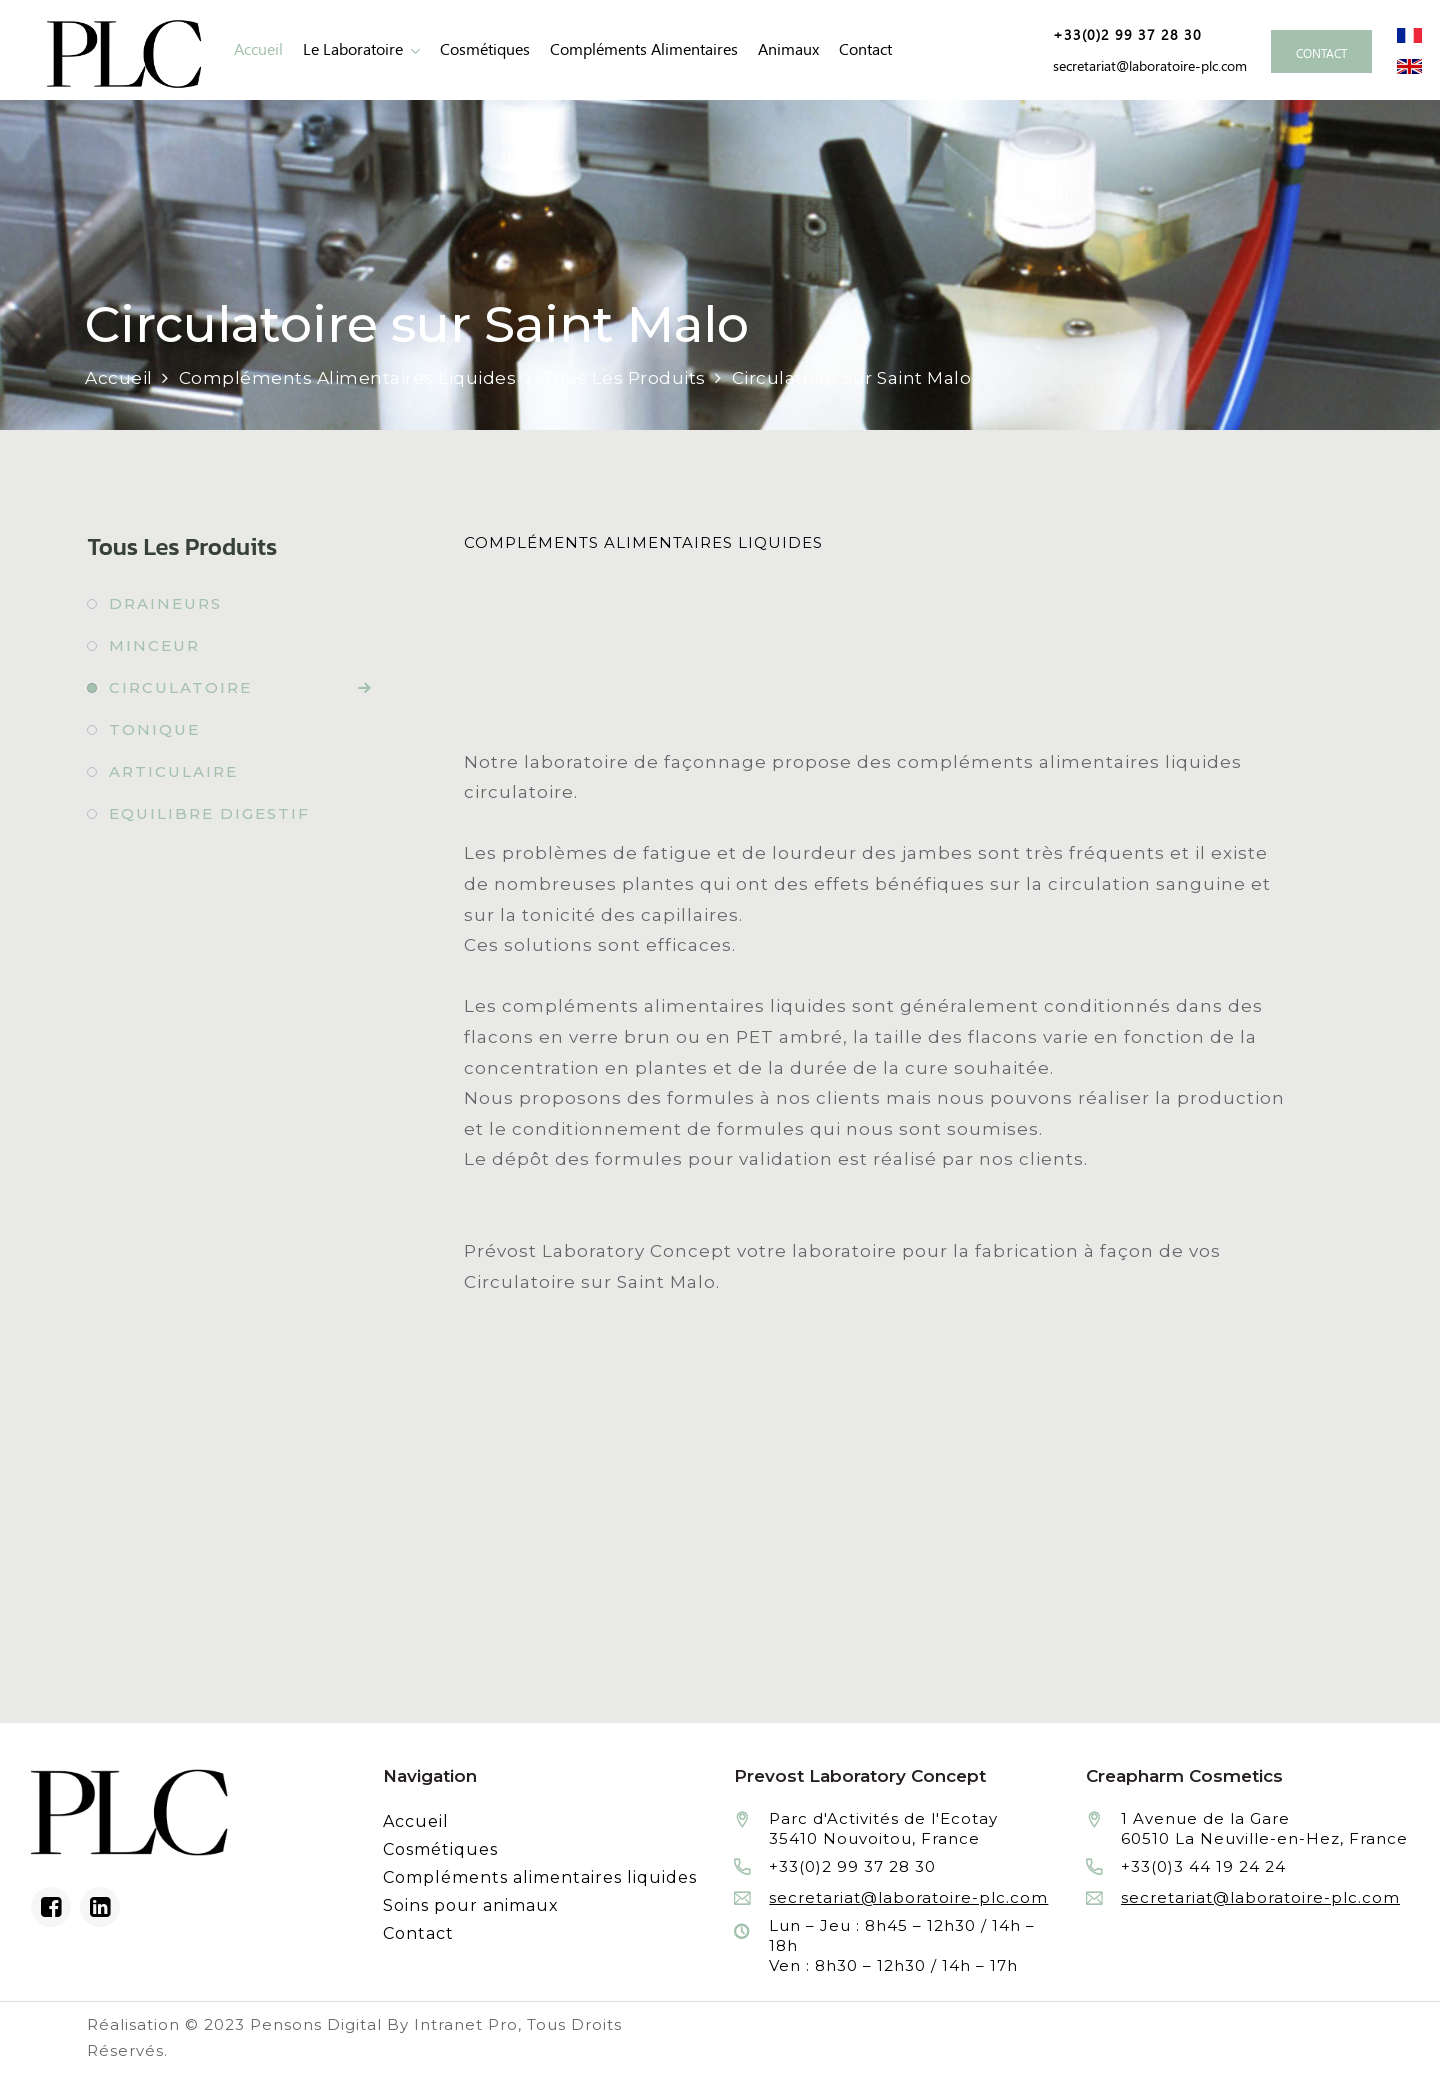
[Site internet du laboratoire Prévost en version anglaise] (1410, 65)
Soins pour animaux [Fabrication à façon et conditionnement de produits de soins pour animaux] (471, 1905)
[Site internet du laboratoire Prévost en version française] (1410, 34)
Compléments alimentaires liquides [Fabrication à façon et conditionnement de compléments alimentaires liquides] (540, 1877)
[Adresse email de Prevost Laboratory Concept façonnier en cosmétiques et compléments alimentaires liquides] (1147, 66)
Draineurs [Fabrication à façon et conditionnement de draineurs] (165, 603)
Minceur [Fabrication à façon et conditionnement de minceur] (154, 645)
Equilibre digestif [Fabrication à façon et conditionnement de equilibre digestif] (209, 813)
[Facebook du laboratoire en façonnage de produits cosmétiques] (51, 1907)
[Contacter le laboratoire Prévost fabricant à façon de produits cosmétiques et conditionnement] (1321, 51)
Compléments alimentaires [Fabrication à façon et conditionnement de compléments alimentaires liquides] (644, 49)
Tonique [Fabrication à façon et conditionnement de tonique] (154, 729)
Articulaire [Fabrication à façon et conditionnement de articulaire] (173, 771)
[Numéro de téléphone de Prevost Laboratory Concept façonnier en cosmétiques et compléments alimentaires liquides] (1120, 35)
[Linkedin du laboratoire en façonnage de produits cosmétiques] (100, 1907)
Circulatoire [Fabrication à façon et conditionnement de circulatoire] (180, 687)
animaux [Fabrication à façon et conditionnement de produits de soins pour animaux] (788, 49)
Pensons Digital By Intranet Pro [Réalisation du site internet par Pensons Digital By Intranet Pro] (384, 2024)
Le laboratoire (353, 49)
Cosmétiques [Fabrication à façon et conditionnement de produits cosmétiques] (485, 49)
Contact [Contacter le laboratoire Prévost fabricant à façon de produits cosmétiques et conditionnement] (865, 49)
